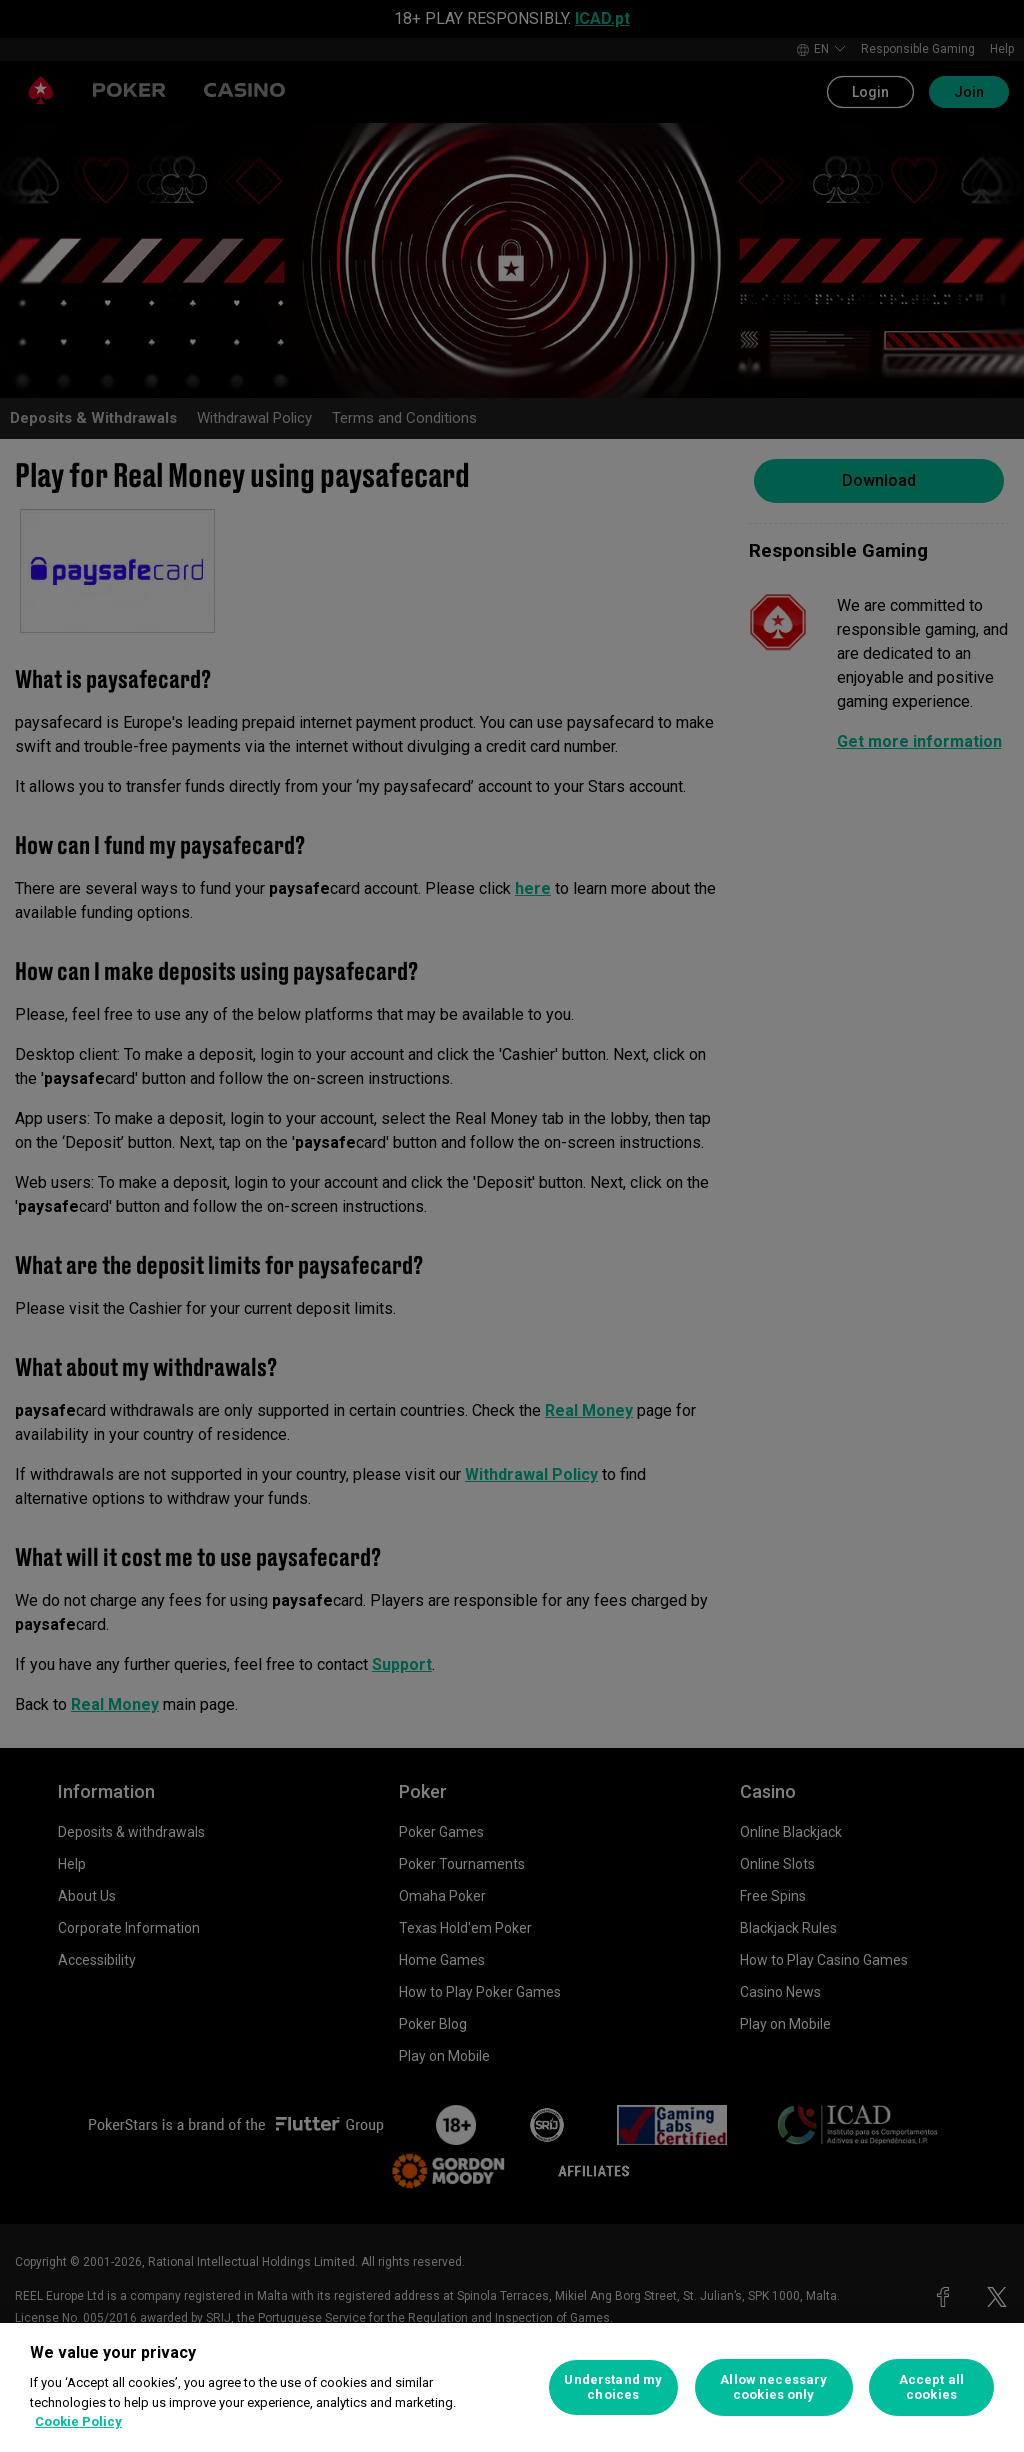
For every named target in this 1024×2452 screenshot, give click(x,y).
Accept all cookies (931, 2387)
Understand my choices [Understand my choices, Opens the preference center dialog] (613, 2387)
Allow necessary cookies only (773, 2387)
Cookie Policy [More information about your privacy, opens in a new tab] (78, 2421)
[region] (512, 2387)
